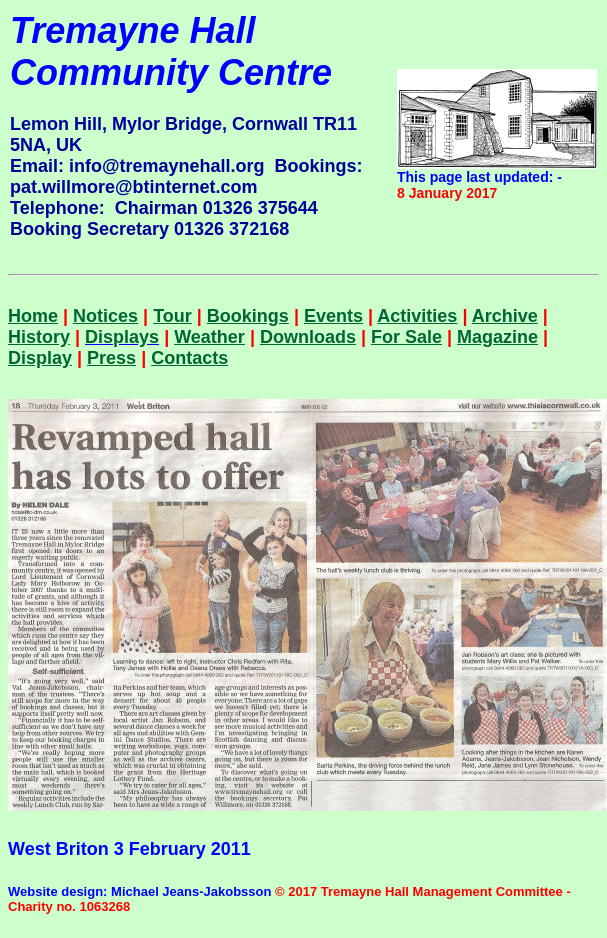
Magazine (497, 337)
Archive (505, 316)
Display (40, 358)
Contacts (189, 358)
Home (33, 316)
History (39, 337)
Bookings (248, 316)
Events (333, 316)
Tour (172, 316)
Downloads (308, 337)
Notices (105, 316)
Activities (417, 316)
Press (111, 358)
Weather (209, 337)
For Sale (406, 337)
